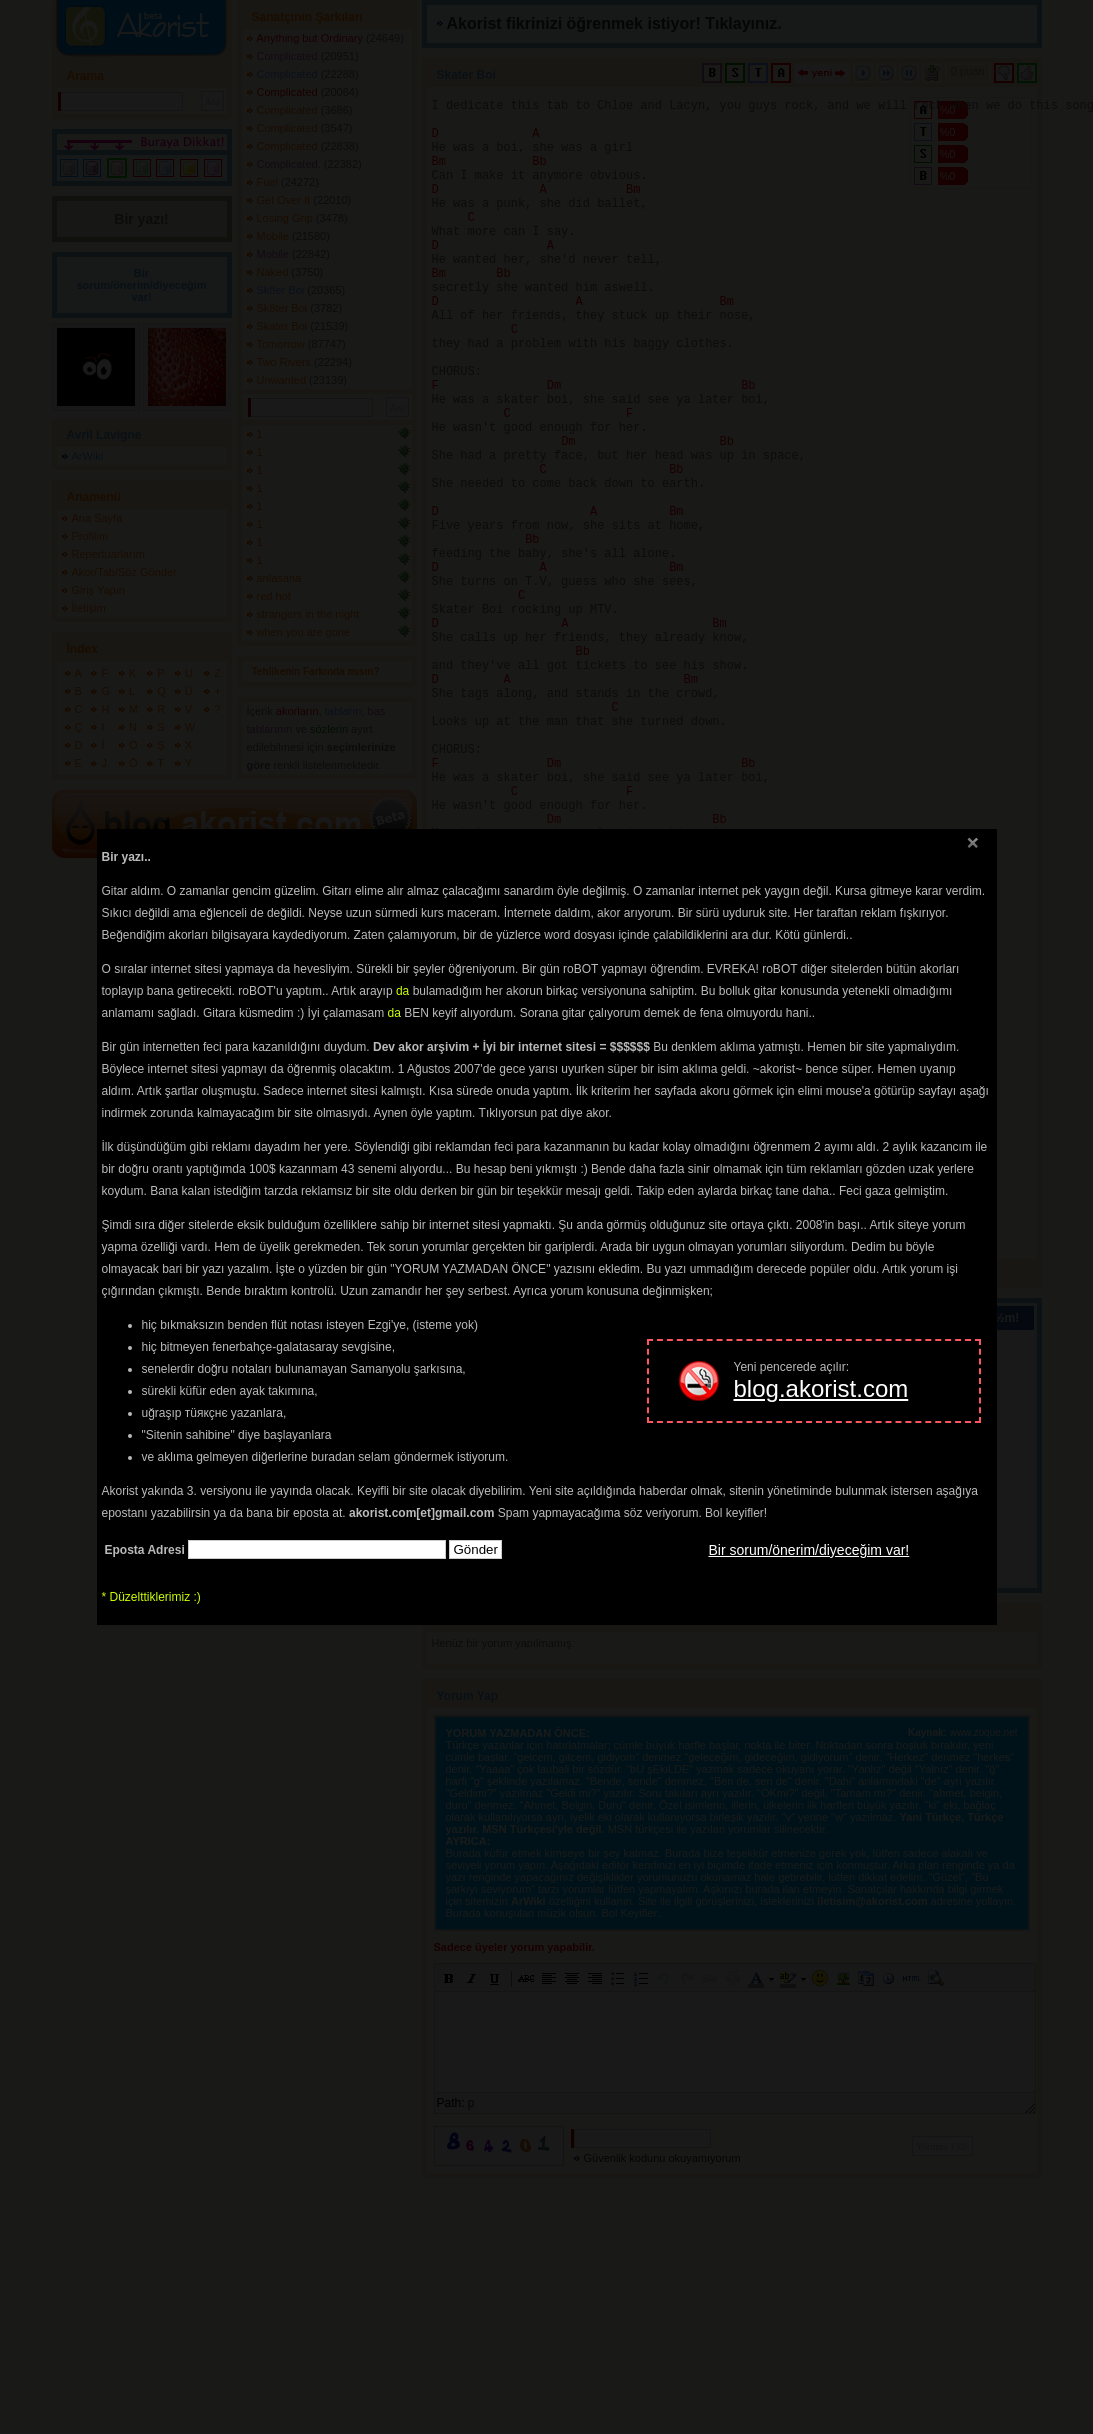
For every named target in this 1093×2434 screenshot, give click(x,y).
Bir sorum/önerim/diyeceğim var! (809, 1550)
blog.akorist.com (821, 1388)
